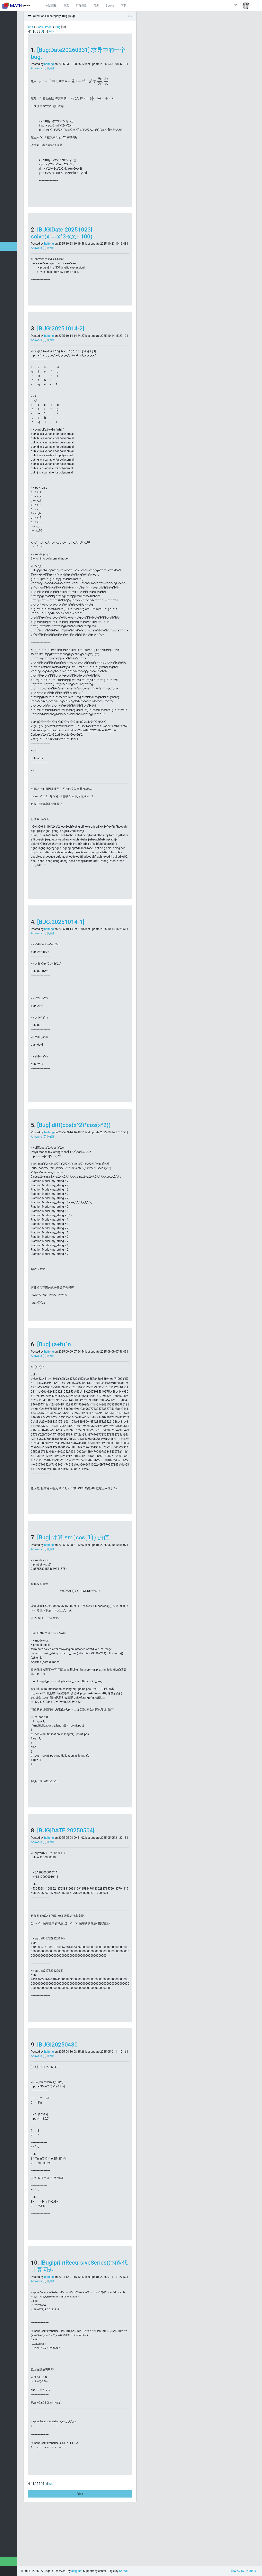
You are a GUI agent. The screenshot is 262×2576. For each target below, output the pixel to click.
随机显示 (12, 113)
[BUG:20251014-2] (84, 332)
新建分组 (12, 184)
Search (10, 42)
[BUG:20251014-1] (84, 939)
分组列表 (12, 175)
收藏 (88, 68)
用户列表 (12, 157)
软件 (54, 27)
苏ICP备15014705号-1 (244, 2571)
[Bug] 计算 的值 (97, 1576)
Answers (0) (75, 68)
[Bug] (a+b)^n (78, 1365)
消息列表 (12, 202)
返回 (98, 2545)
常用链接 (12, 237)
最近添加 (12, 122)
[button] (246, 5)
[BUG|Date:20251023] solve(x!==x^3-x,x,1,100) (85, 237)
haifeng (72, 64)
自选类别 (12, 69)
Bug (8, 86)
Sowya (110, 5)
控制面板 (51, 5)
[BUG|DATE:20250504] (89, 1869)
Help (9, 246)
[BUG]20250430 (81, 2096)
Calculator (68, 27)
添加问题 (12, 104)
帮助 (96, 5)
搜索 (66, 5)
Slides (10, 219)
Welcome (12, 15)
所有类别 (81, 5)
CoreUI (147, 2571)
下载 (123, 5)
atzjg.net (11, 2561)
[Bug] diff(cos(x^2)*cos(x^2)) (97, 1142)
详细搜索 (12, 140)
